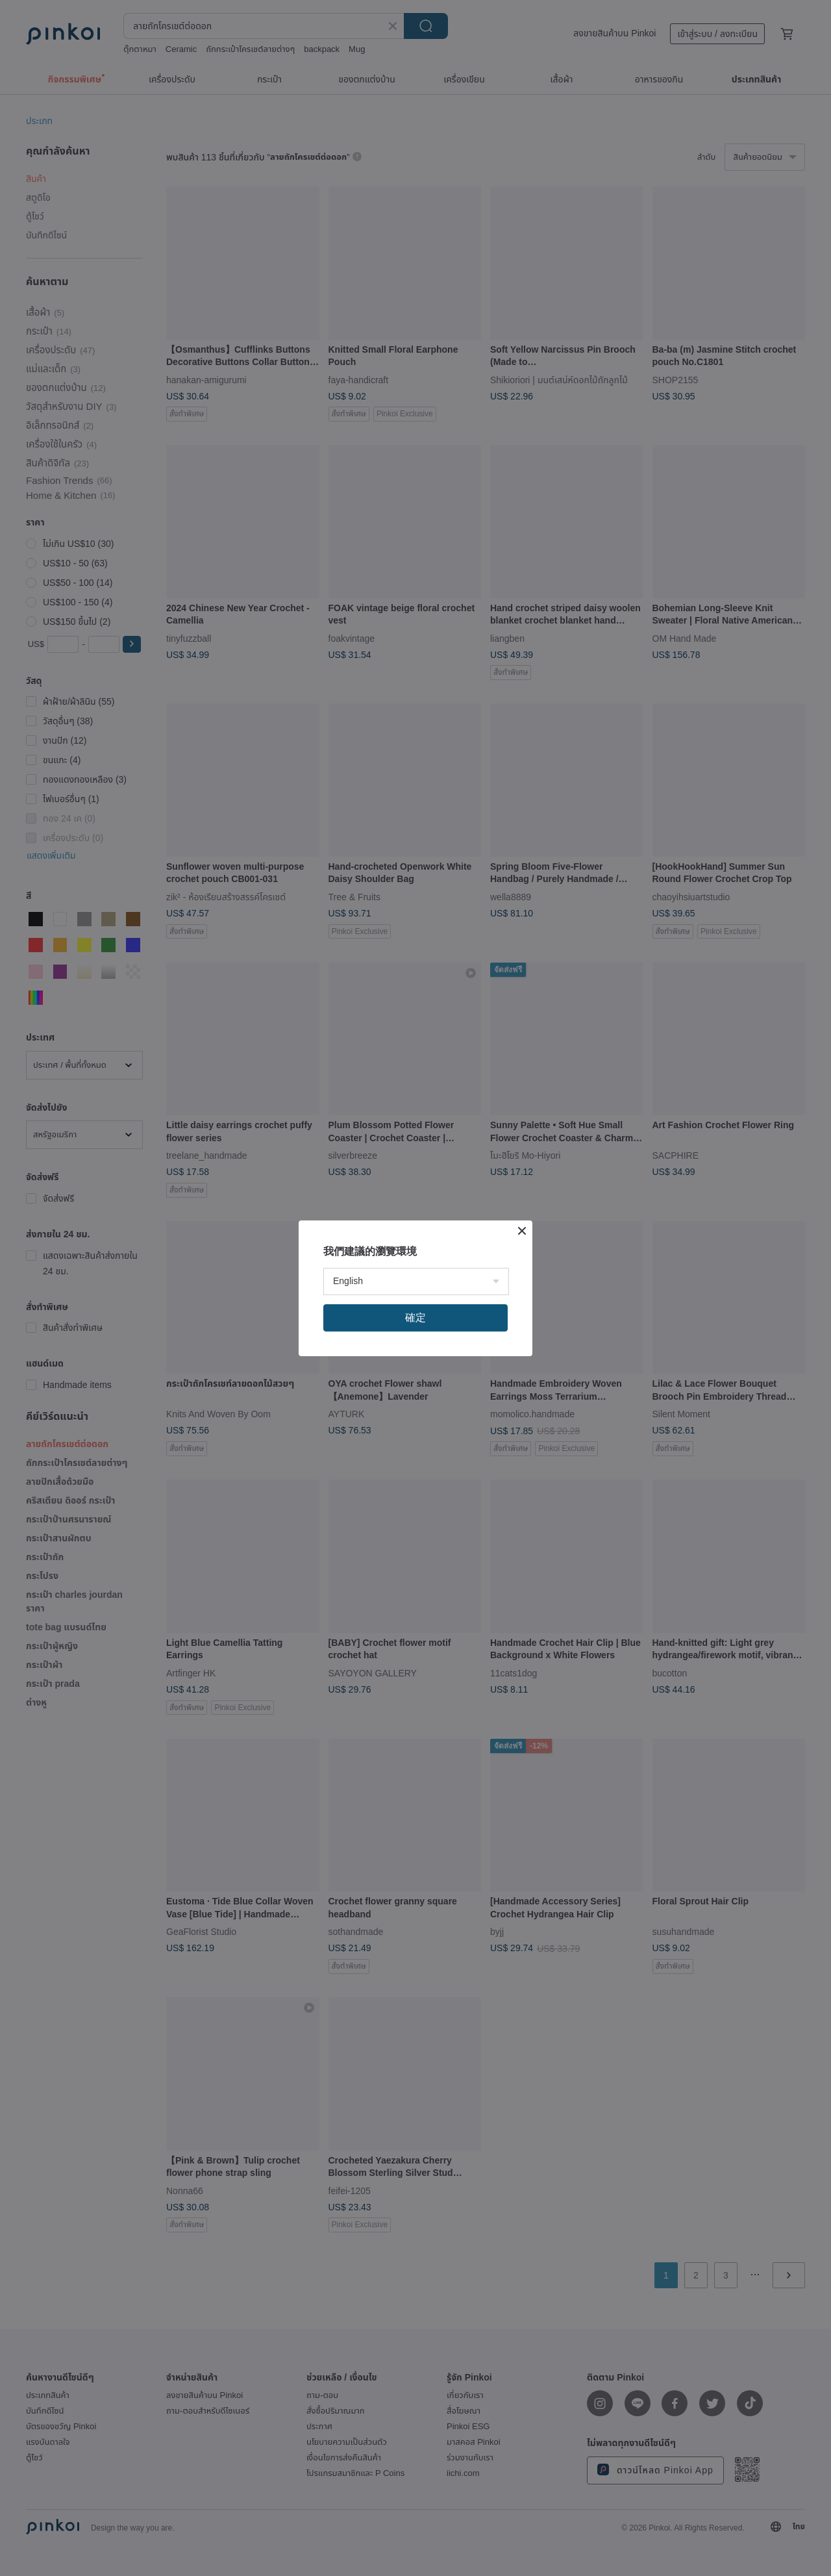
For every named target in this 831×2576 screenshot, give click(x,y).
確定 (415, 1317)
